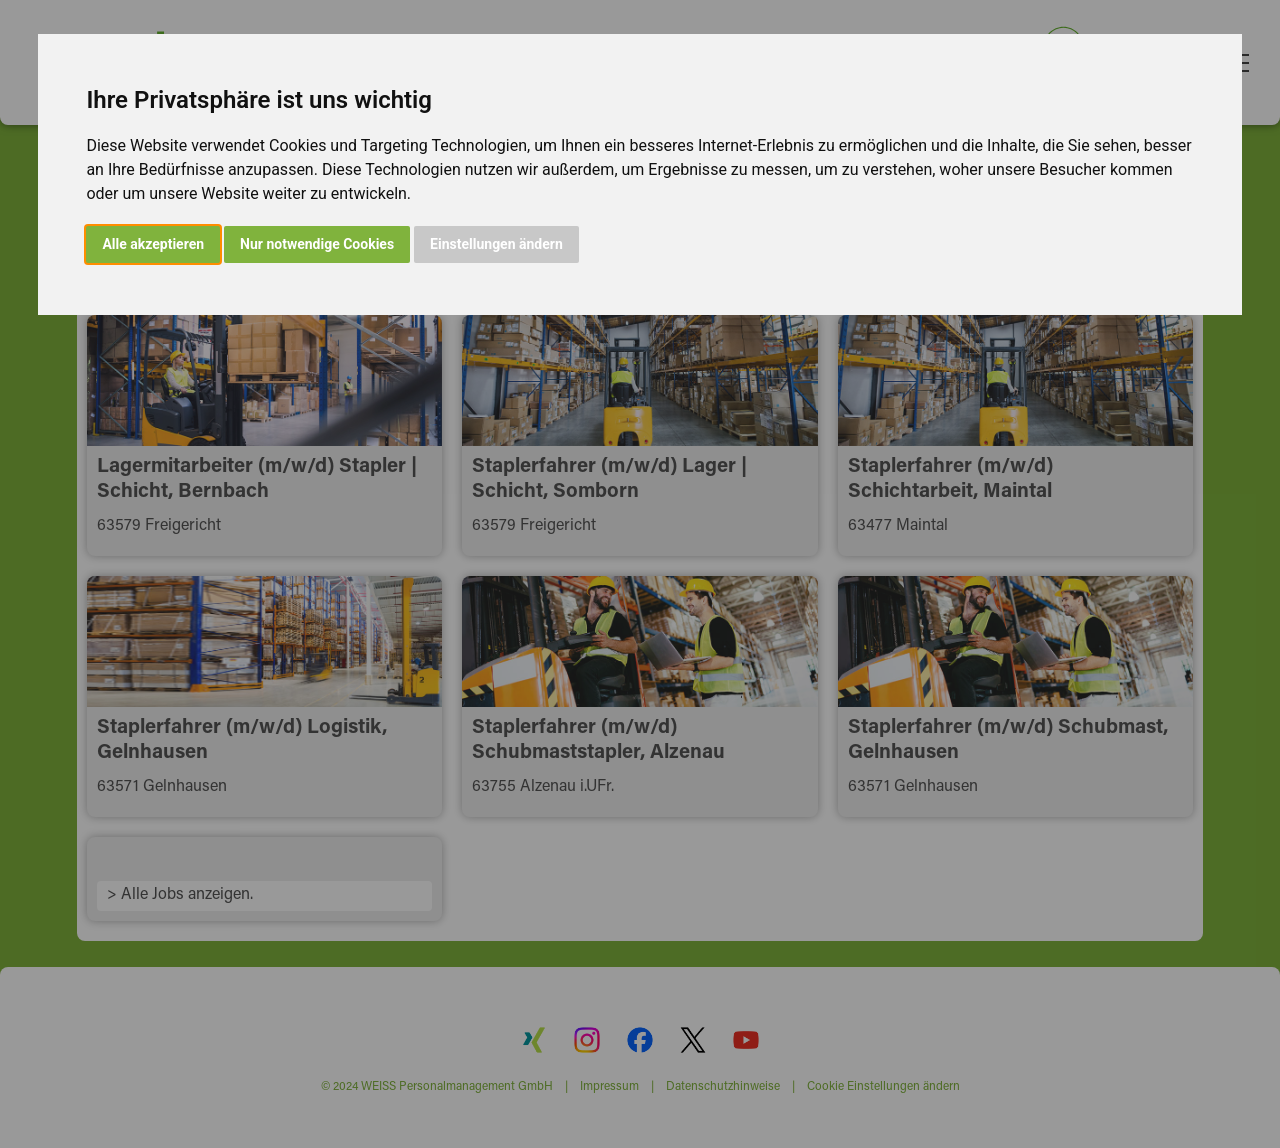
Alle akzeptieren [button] (153, 244)
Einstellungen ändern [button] (496, 244)
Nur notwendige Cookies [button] (317, 244)
